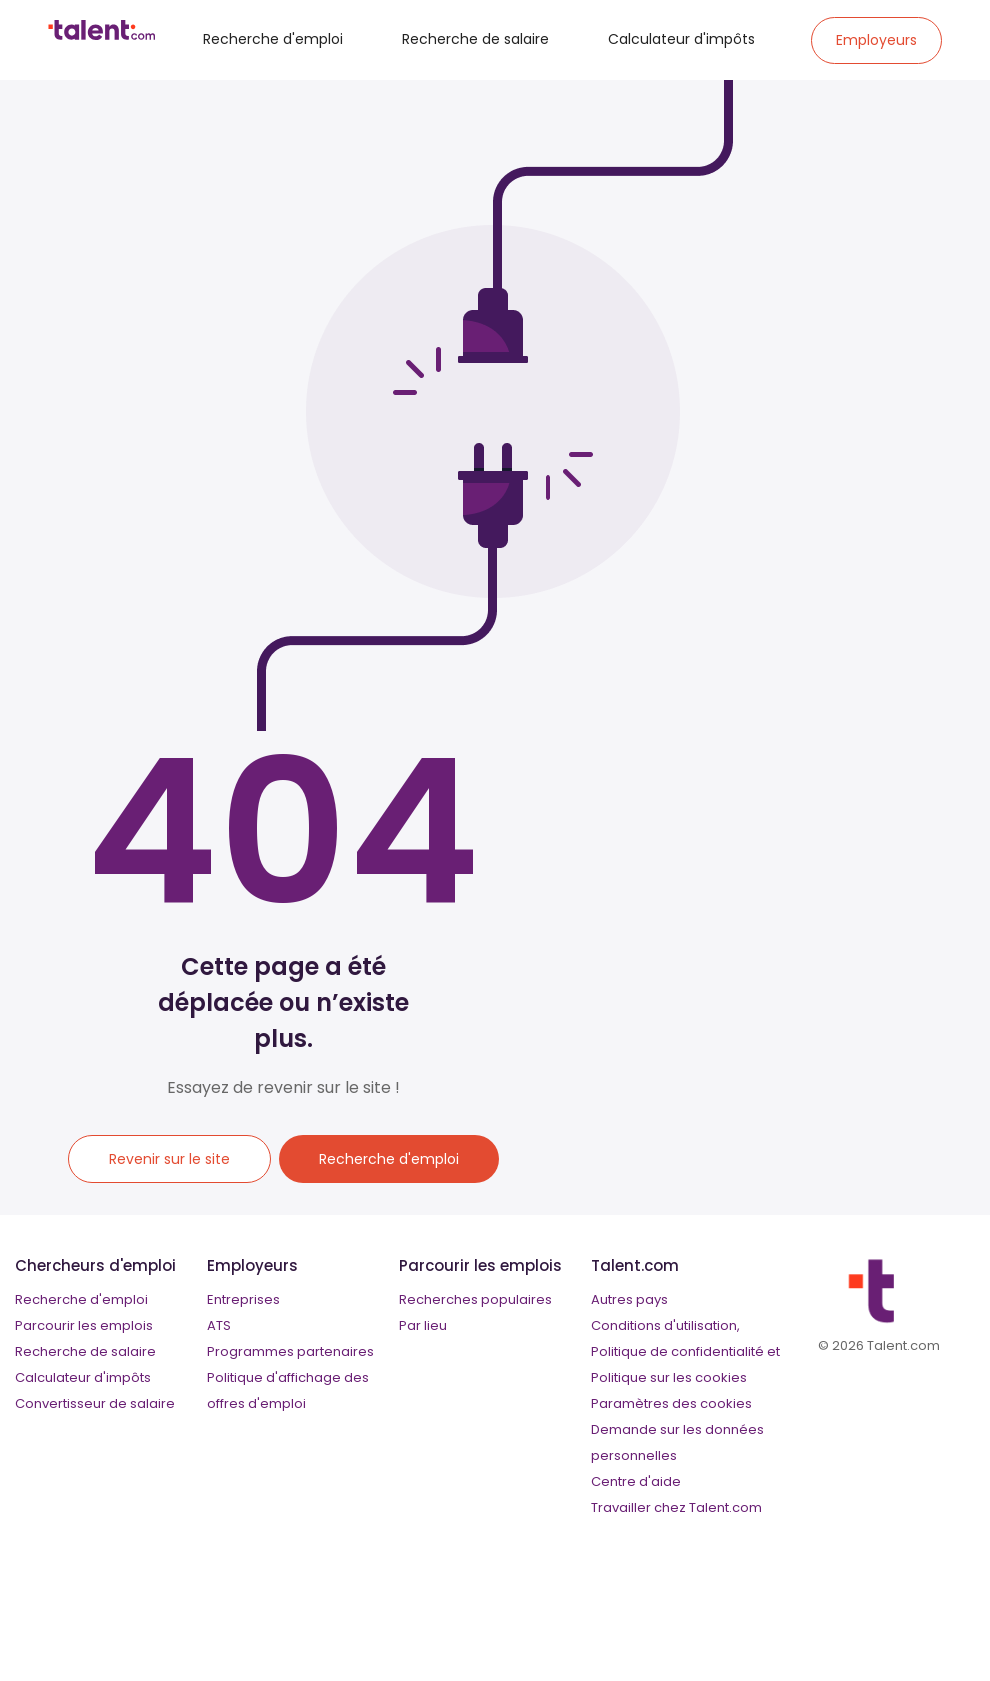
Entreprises (243, 1299)
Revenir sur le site (169, 1159)
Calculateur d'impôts (681, 39)
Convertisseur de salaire (95, 1403)
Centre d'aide (636, 1481)
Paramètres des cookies (671, 1403)
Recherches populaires (475, 1299)
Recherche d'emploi (273, 39)
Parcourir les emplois (84, 1325)
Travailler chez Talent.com (676, 1507)
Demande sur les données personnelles (677, 1442)
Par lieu (423, 1325)
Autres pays (629, 1299)
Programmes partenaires (290, 1351)
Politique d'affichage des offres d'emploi (288, 1390)
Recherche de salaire (475, 39)
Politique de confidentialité (677, 1351)
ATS (219, 1325)
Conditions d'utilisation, (665, 1325)
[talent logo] (101, 35)
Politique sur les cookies (669, 1377)
